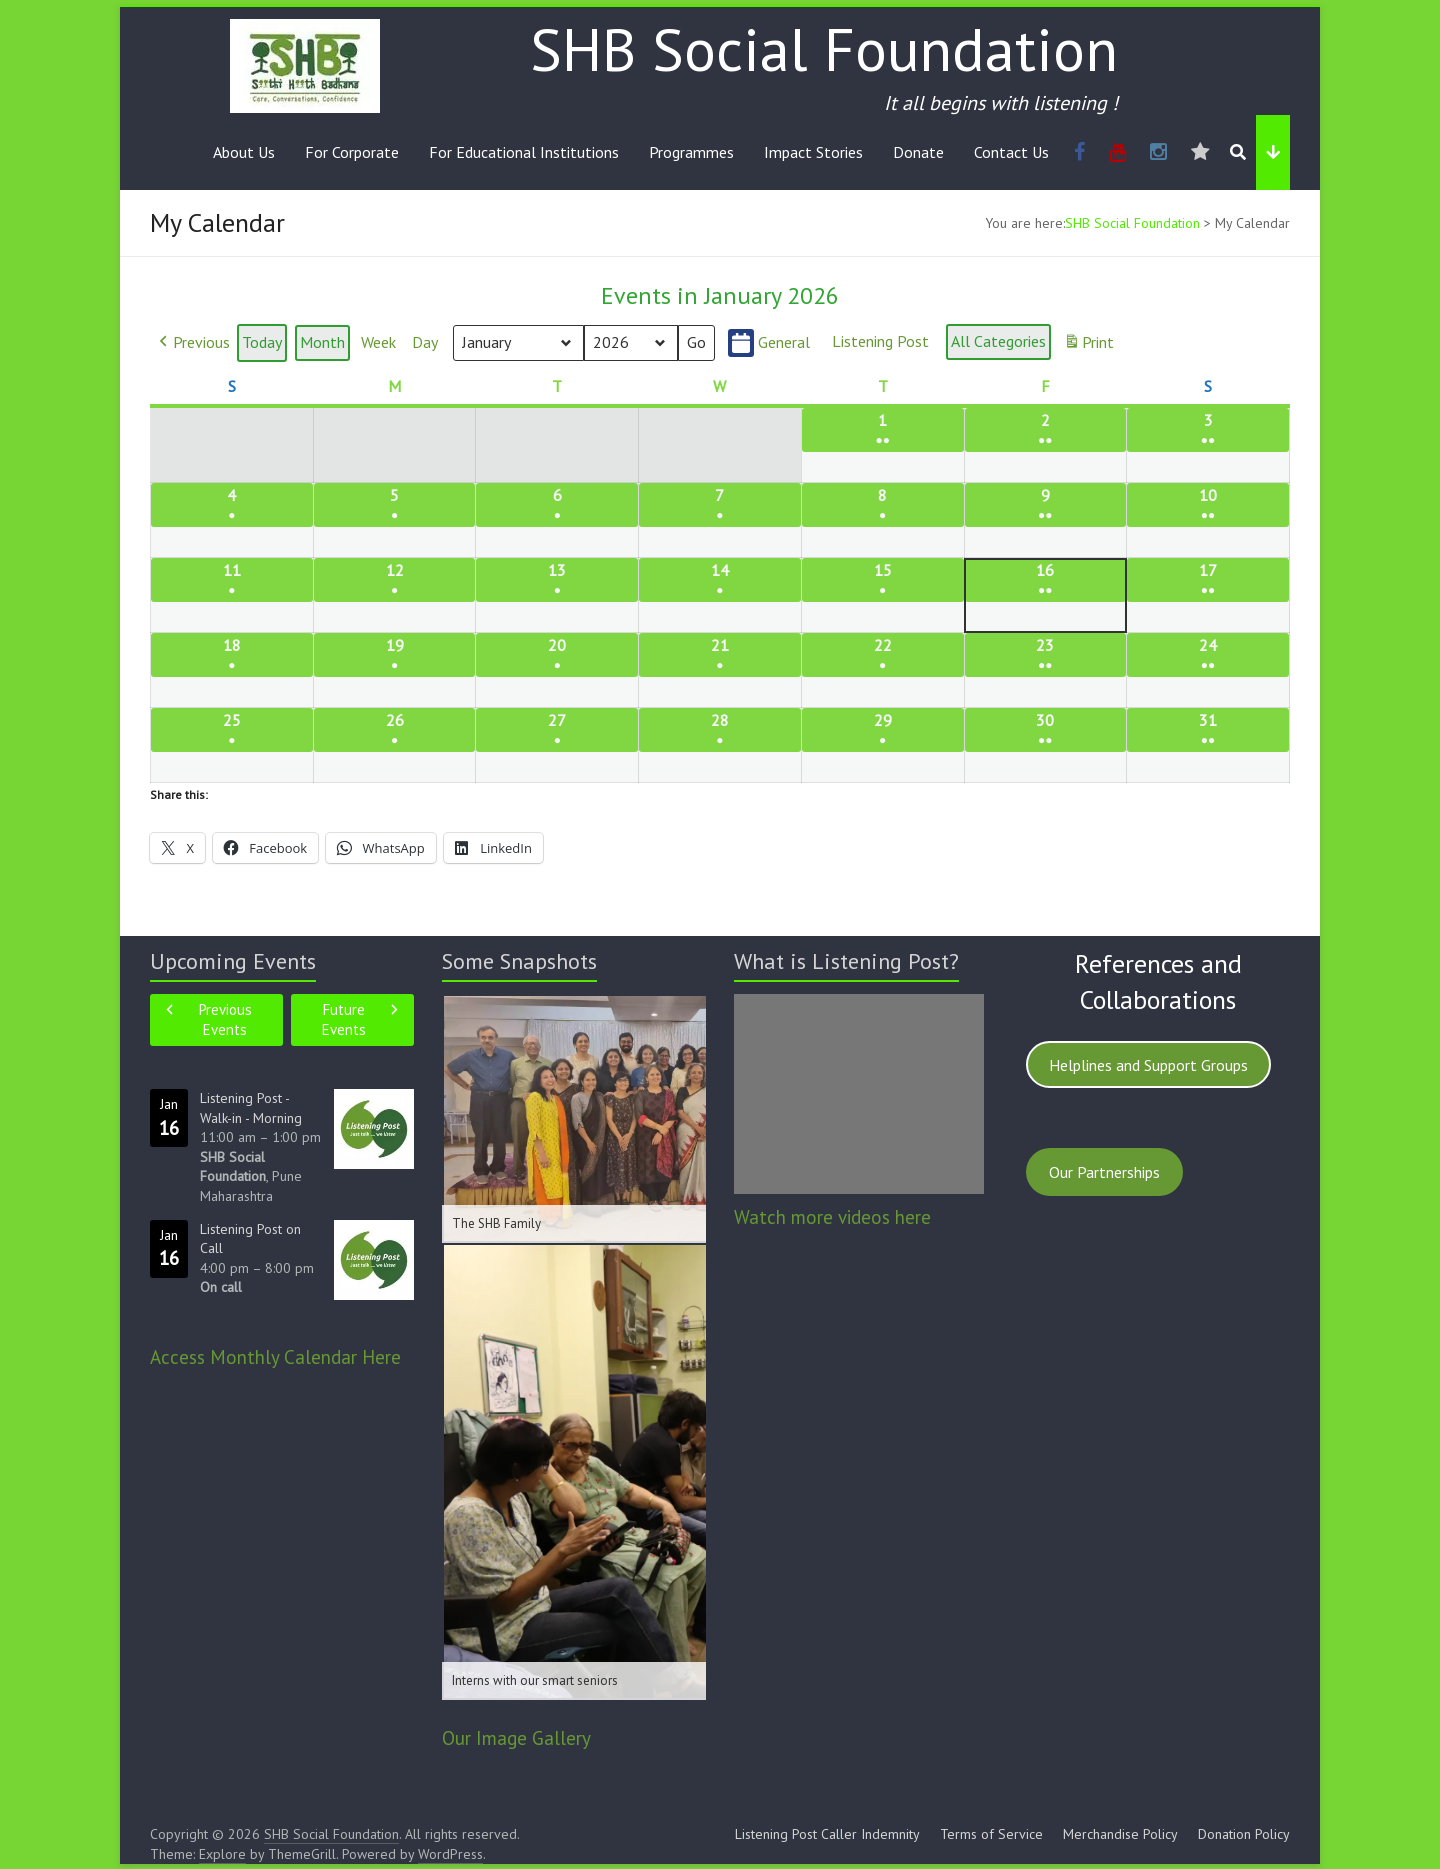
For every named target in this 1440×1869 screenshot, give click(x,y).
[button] (192, 344)
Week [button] (378, 343)
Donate (918, 152)
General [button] (769, 343)
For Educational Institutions (524, 152)
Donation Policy (1244, 1834)
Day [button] (425, 343)
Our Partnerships (1104, 1172)
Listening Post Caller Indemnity (827, 1834)
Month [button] (322, 343)
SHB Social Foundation (824, 49)
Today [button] (262, 343)
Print (1088, 346)
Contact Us (1011, 152)
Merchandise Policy (1120, 1834)
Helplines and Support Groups (1148, 1065)
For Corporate (352, 152)
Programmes (691, 152)
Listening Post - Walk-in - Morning (251, 1108)
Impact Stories (813, 152)
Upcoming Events (233, 961)
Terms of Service (991, 1834)
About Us (244, 152)
